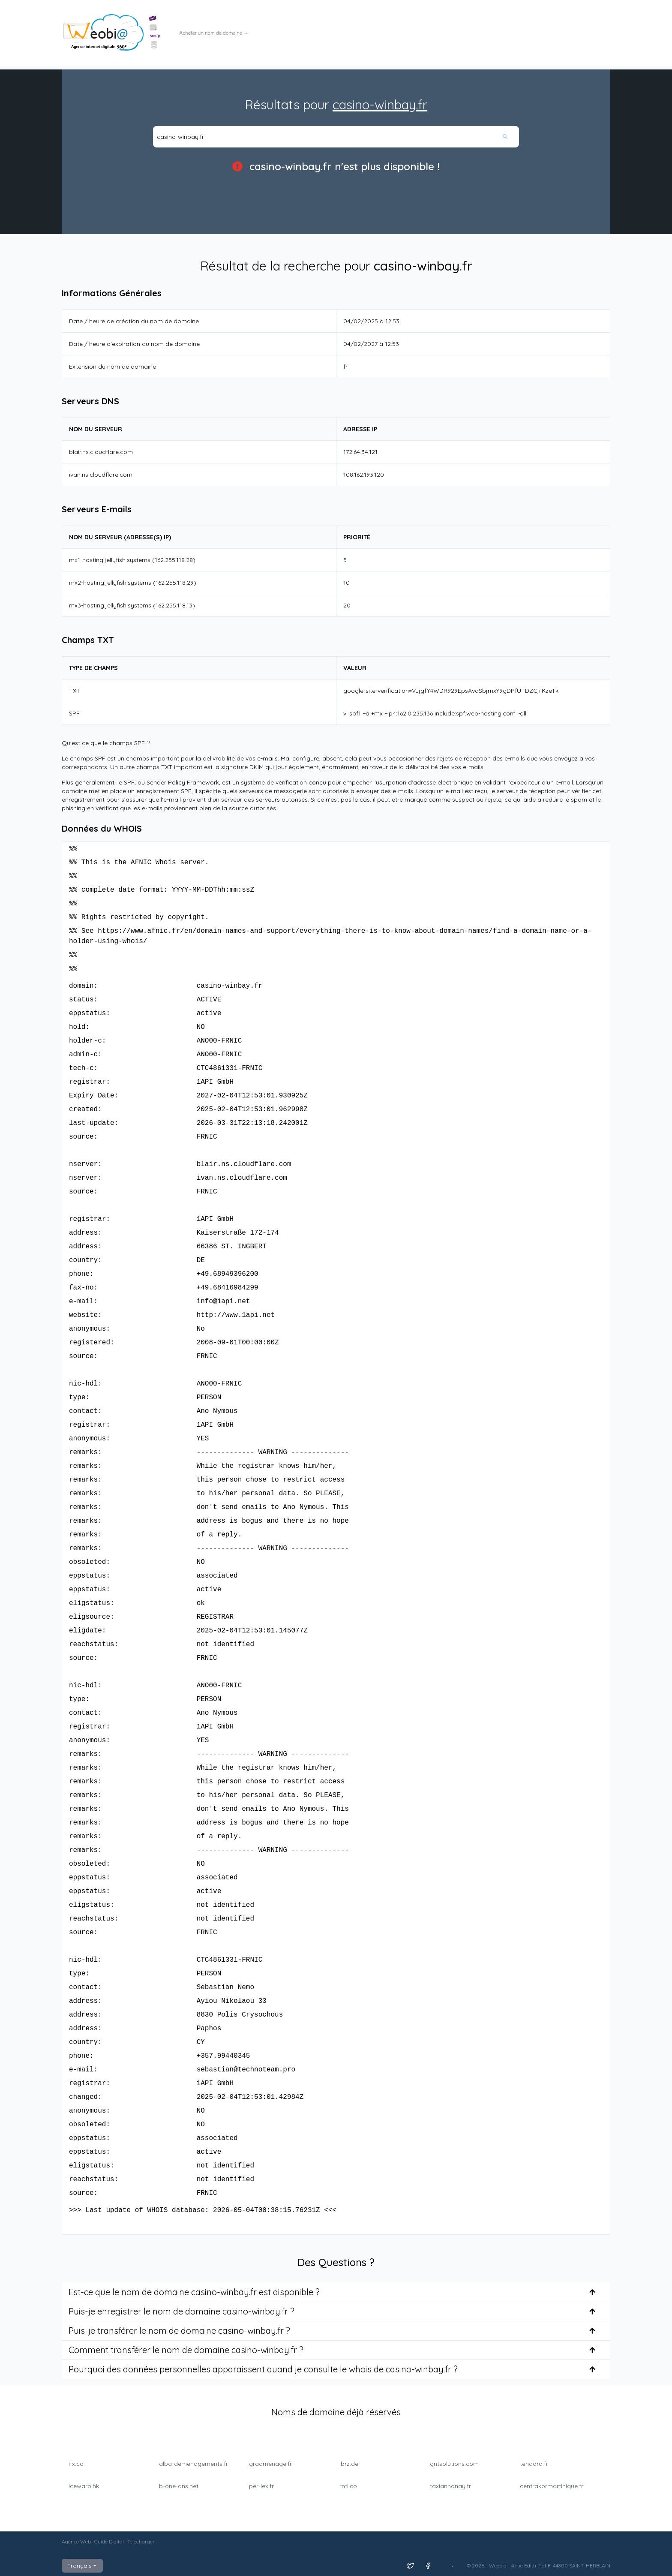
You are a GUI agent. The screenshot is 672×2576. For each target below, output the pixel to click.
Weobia (498, 2565)
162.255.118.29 (175, 582)
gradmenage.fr (270, 2464)
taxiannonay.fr (450, 2486)
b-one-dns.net (178, 2486)
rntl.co (348, 2486)
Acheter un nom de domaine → (214, 33)
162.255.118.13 (174, 605)
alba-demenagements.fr (193, 2464)
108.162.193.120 (363, 474)
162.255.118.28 (174, 560)
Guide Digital (109, 2541)
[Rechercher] (510, 136)
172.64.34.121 (360, 452)
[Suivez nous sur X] (410, 2565)
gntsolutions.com (454, 2464)
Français (82, 2566)
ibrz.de (348, 2464)
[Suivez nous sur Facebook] (428, 2565)
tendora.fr (534, 2464)
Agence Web (76, 2541)
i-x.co (76, 2464)
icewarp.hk (84, 2486)
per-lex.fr (261, 2486)
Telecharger (141, 2541)
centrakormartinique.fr (551, 2486)
